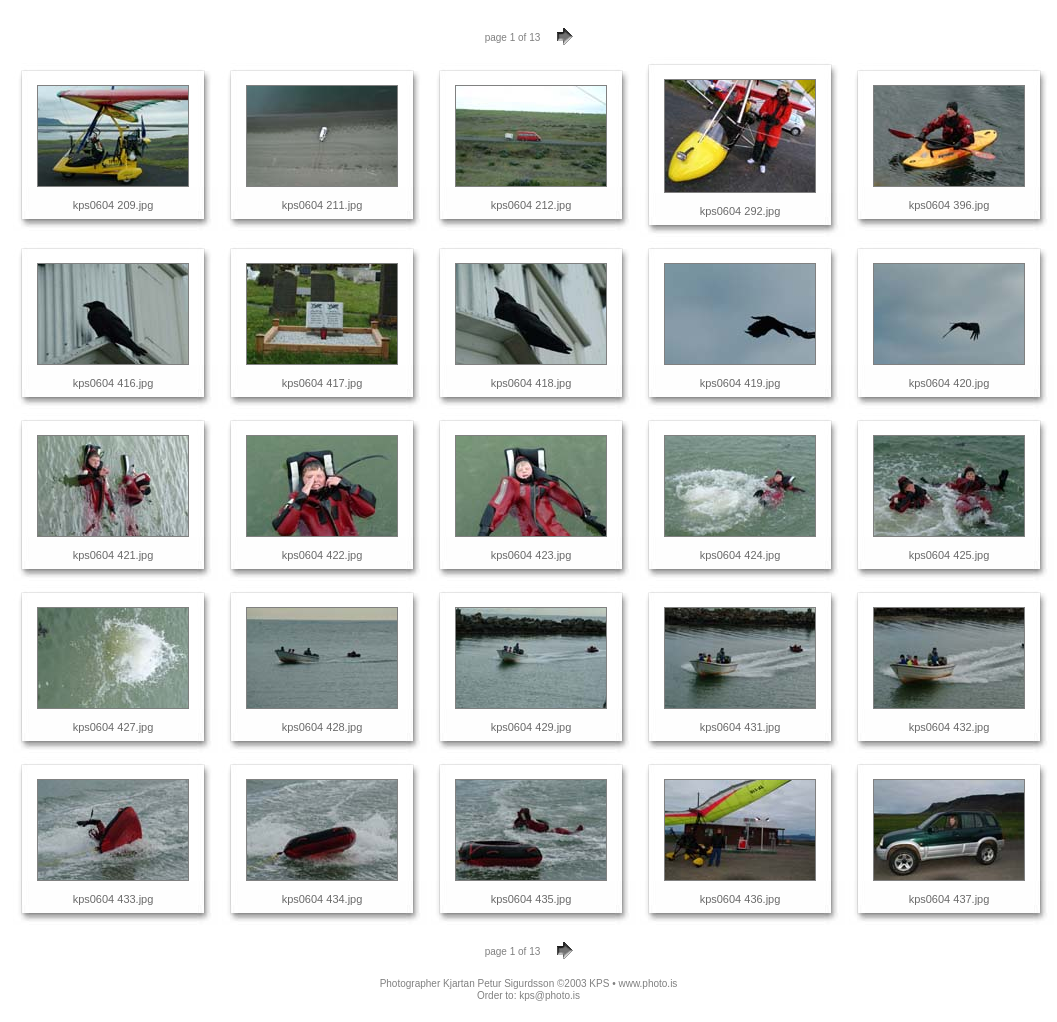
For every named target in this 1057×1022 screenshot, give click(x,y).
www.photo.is (647, 983)
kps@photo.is (549, 995)
